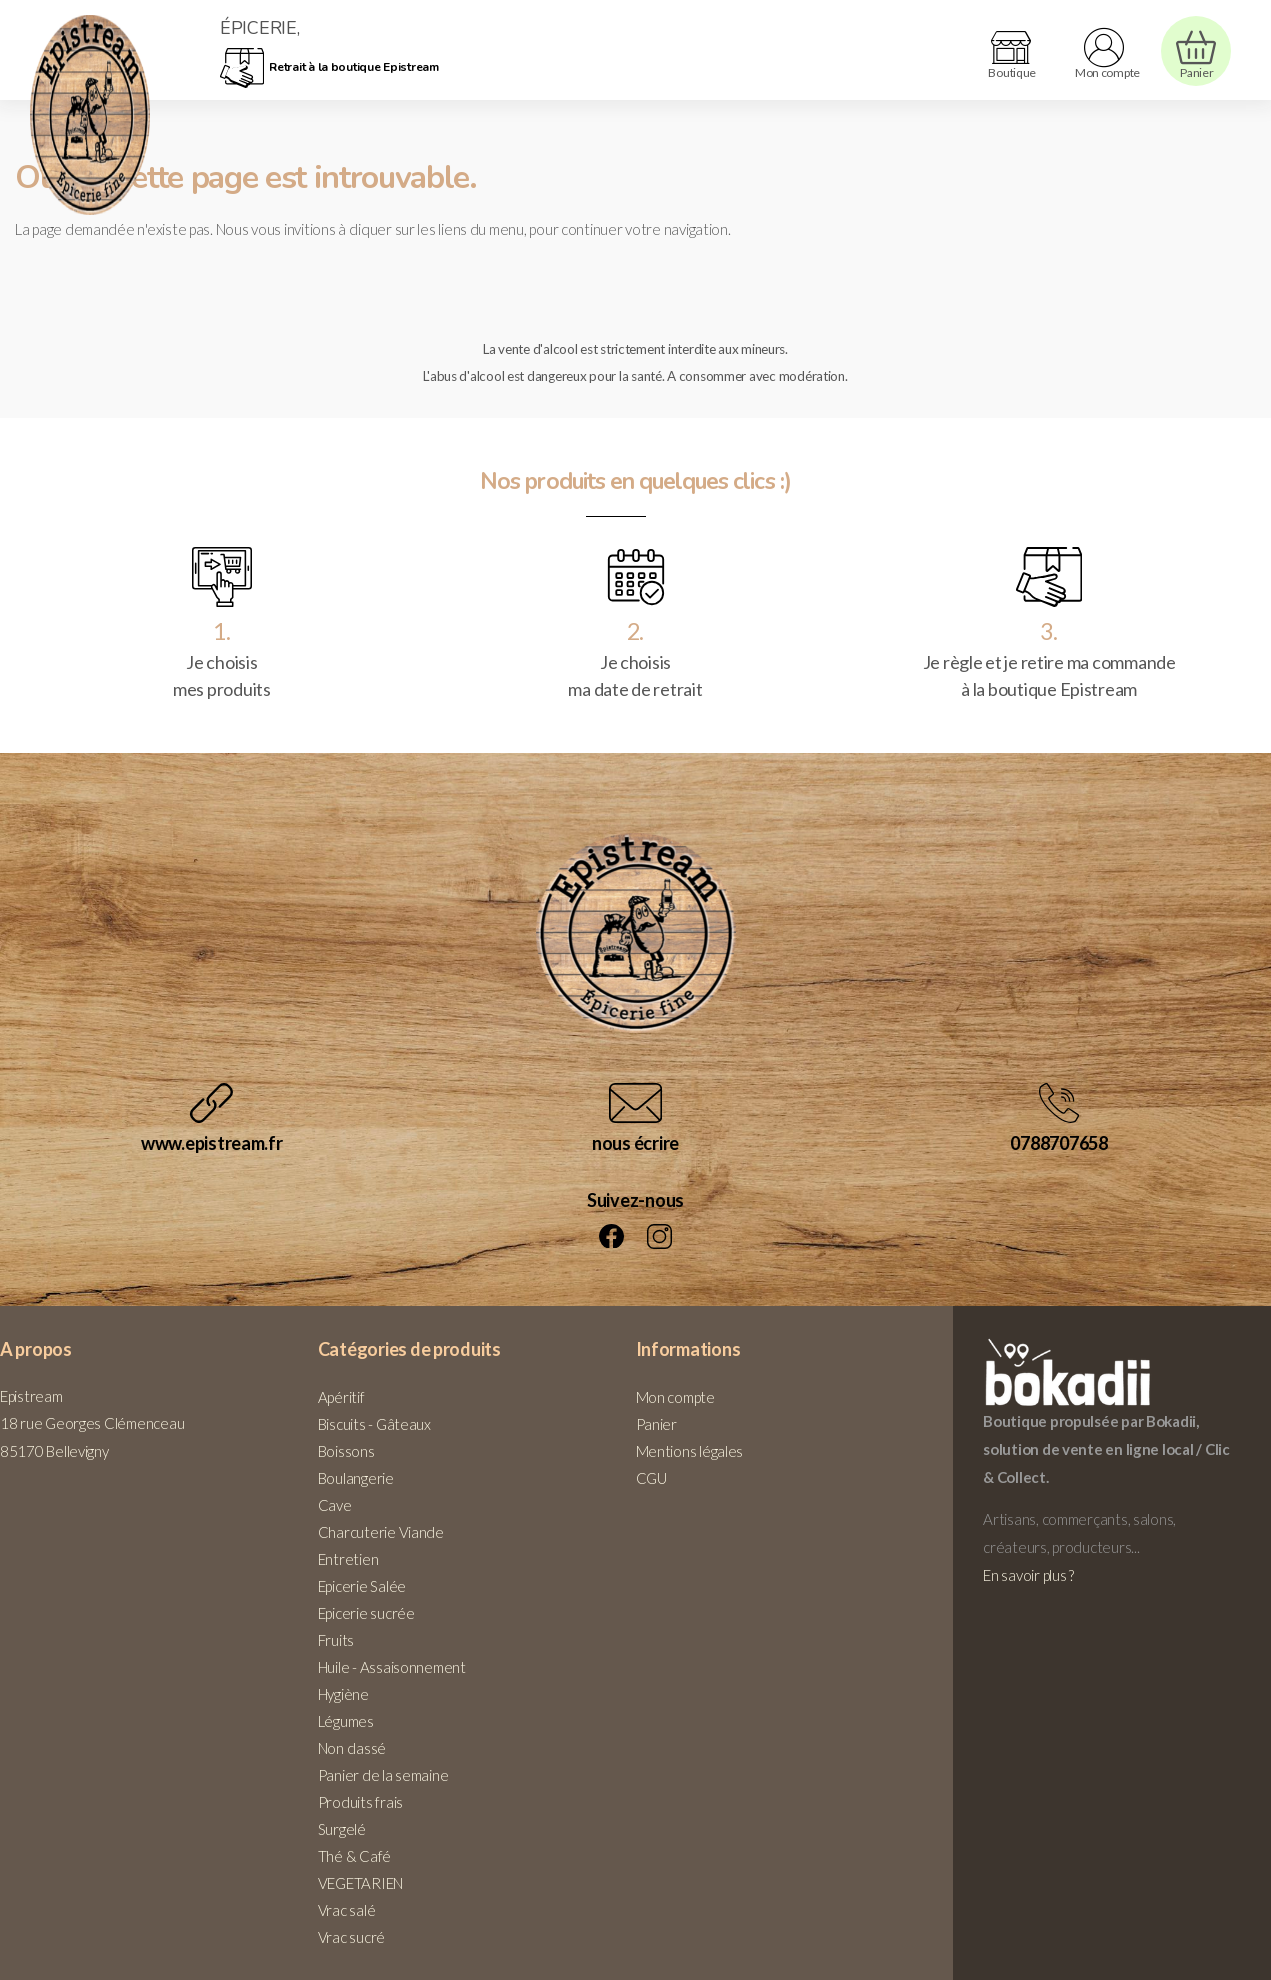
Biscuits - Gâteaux (374, 1424)
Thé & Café (354, 1856)
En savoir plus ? (1028, 1575)
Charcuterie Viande (381, 1532)
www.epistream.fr (212, 1143)
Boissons (346, 1451)
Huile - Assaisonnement (392, 1667)
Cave (335, 1505)
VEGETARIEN (360, 1883)
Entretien (348, 1559)
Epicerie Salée (362, 1586)
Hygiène (343, 1694)
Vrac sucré (351, 1937)
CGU (651, 1478)
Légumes (346, 1721)
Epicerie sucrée (366, 1613)
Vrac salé (347, 1910)
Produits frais (360, 1802)
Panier (656, 1424)
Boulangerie (356, 1478)
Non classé (352, 1748)
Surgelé (342, 1829)
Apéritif (341, 1397)
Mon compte (675, 1397)
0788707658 (1058, 1143)
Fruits (336, 1640)
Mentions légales (690, 1451)
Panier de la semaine (383, 1775)
